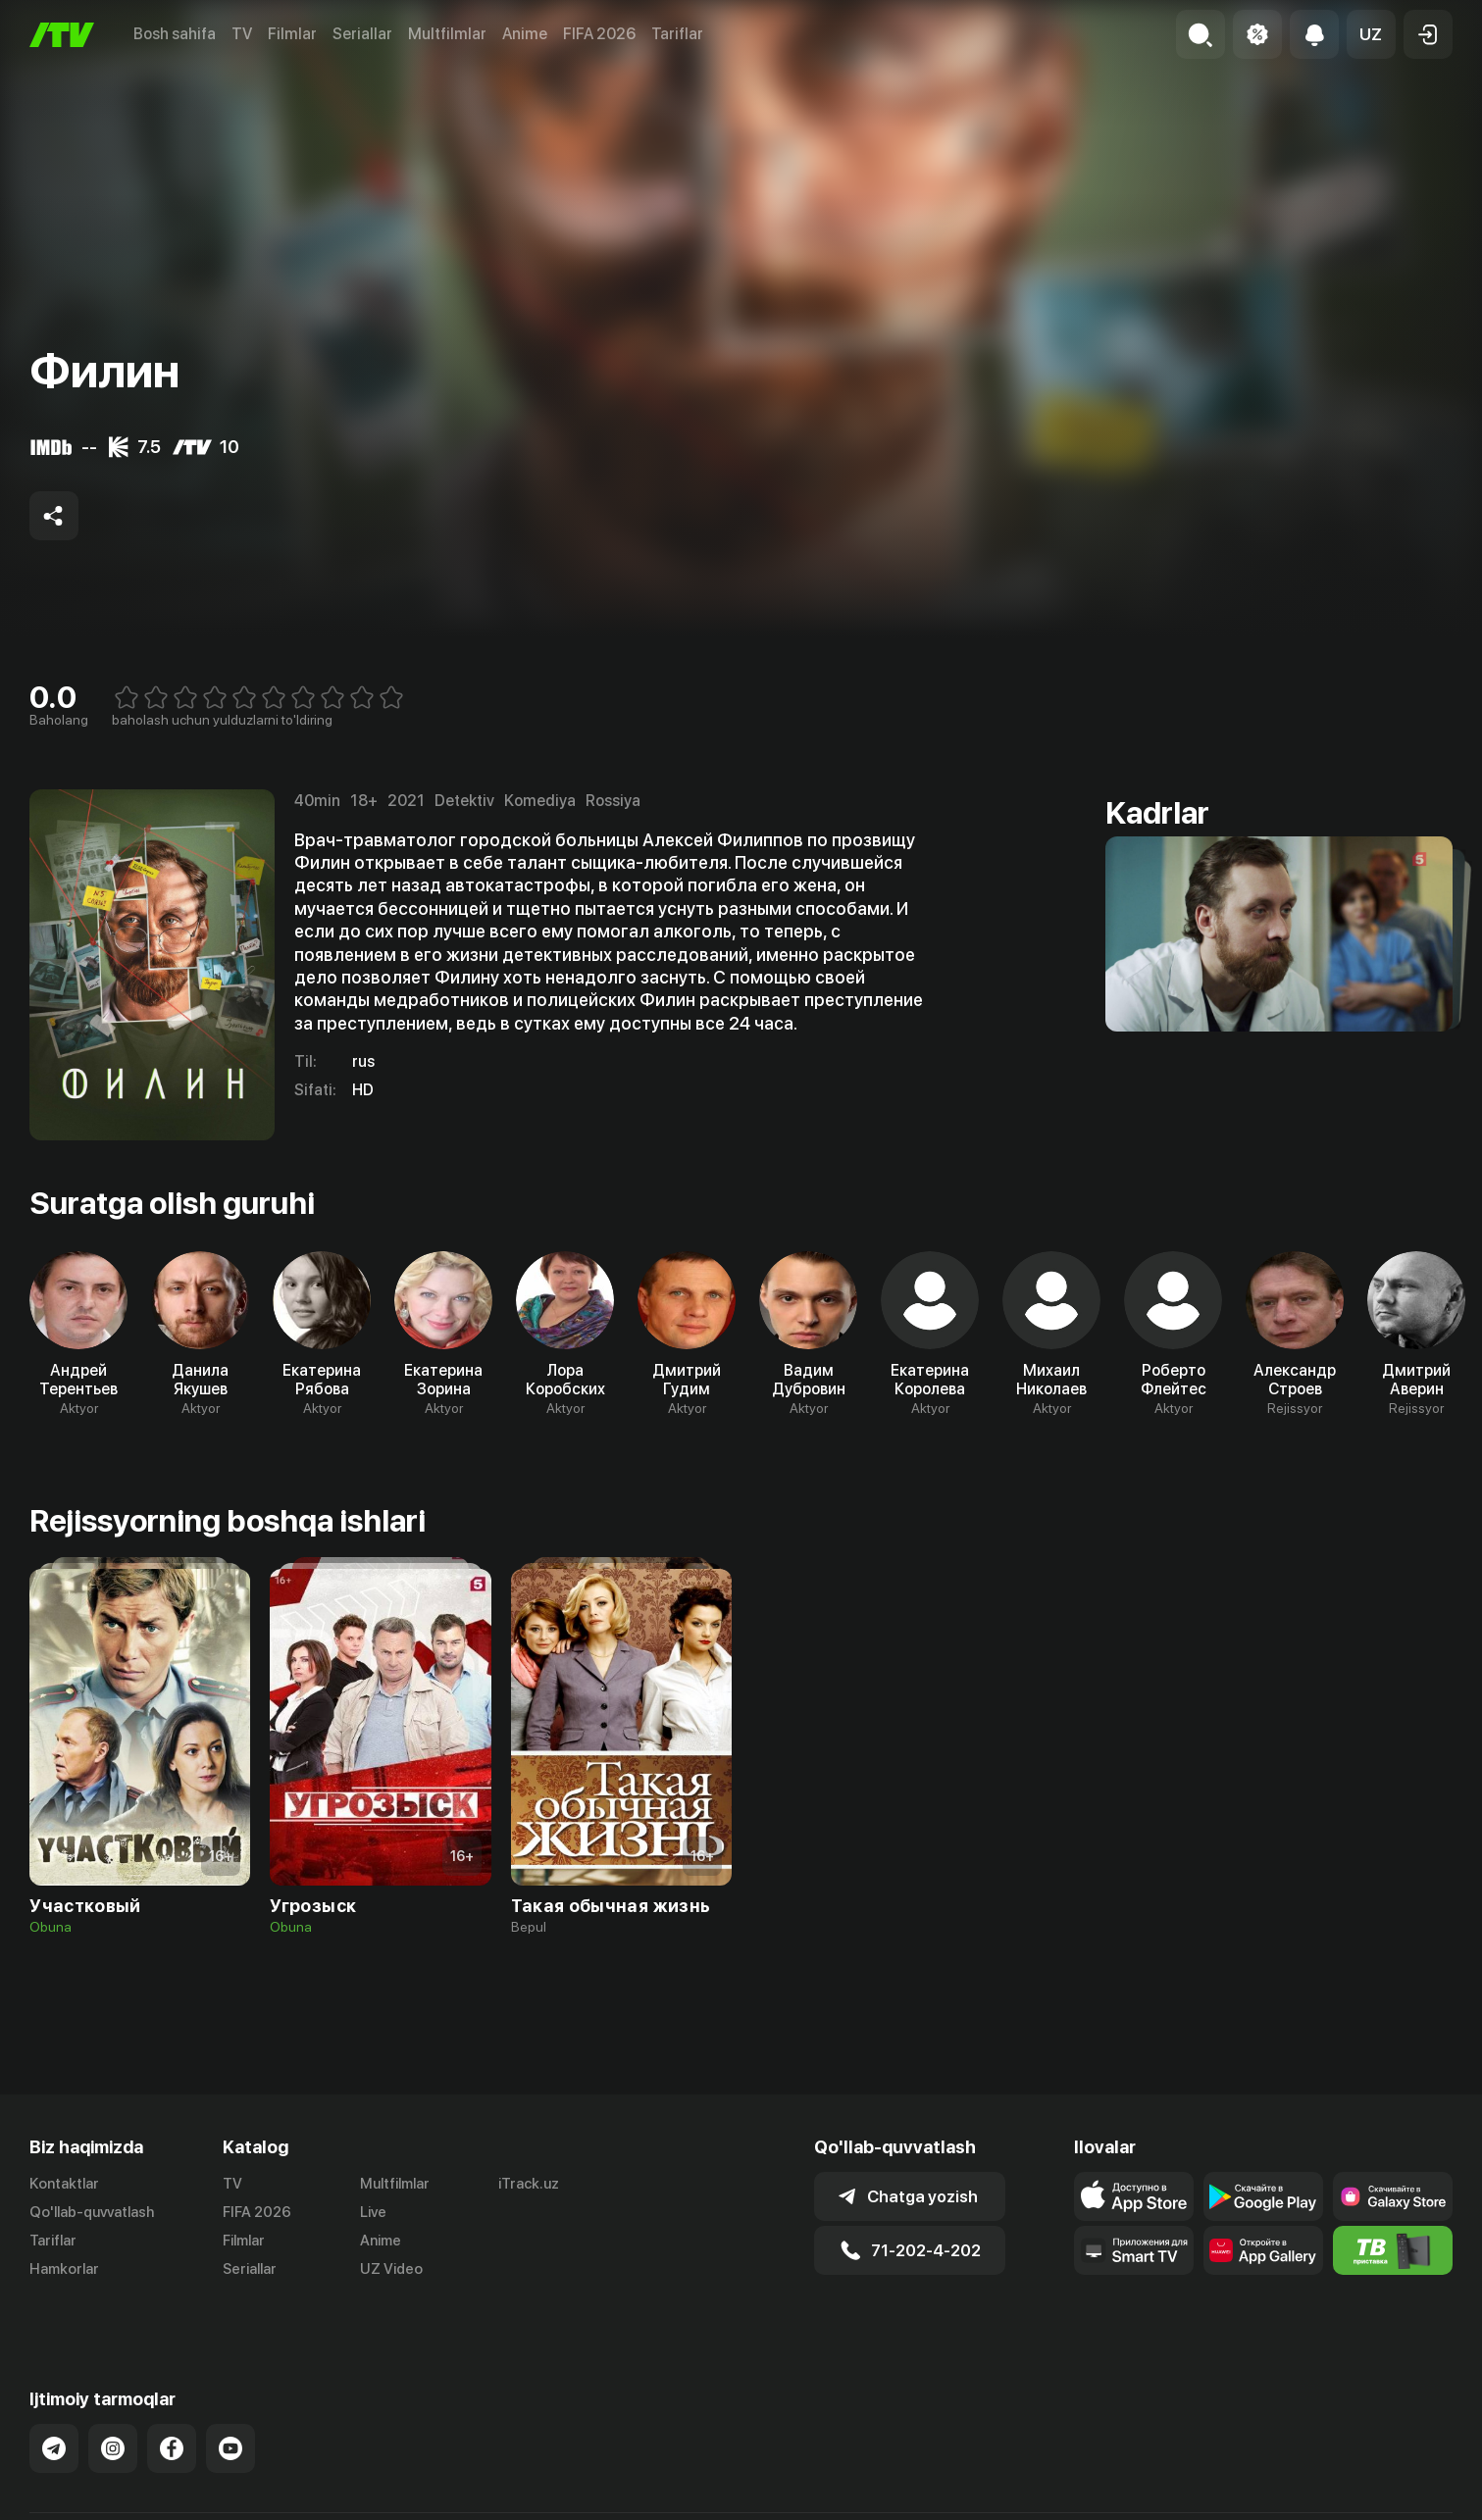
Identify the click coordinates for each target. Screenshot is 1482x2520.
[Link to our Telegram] (53, 2411)
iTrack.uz (528, 2183)
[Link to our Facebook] (171, 2411)
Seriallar (362, 34)
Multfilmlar (447, 34)
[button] (1371, 34)
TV (241, 34)
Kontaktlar (64, 2183)
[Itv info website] (1393, 2250)
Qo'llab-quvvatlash (91, 2212)
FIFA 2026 (599, 34)
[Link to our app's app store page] (1134, 2196)
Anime (524, 34)
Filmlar (292, 34)
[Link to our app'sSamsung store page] (1393, 2196)
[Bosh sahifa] (61, 35)
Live (373, 2212)
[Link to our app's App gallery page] (1263, 2250)
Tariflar (677, 34)
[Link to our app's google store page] (1263, 2196)
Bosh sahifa (174, 34)
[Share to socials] (53, 515)
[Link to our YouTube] (230, 2411)
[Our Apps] (1134, 2250)
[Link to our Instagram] (112, 2411)
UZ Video (391, 2269)
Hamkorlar (64, 2269)
